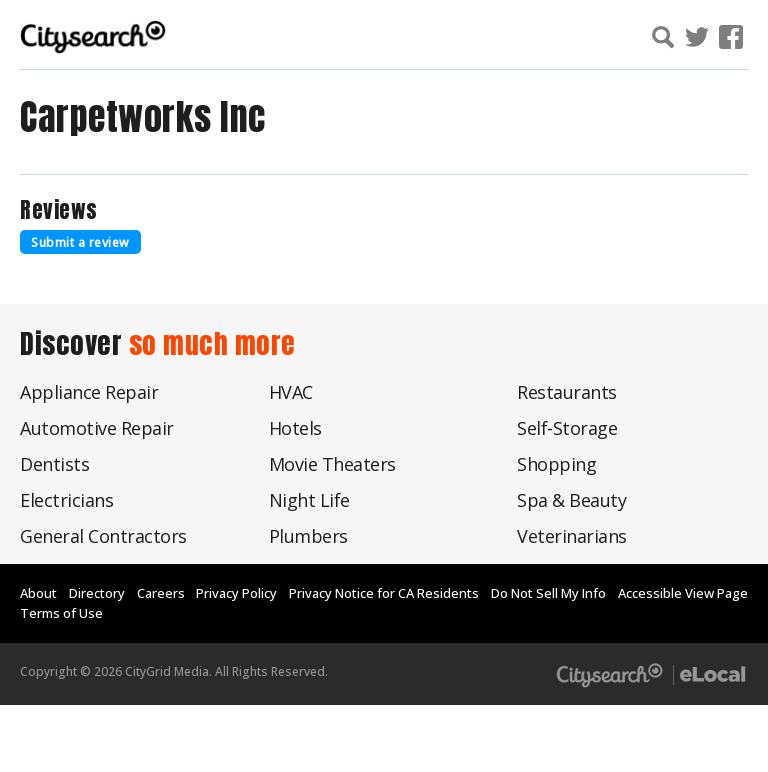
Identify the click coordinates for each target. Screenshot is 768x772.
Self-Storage (567, 428)
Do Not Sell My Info (548, 593)
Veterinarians (572, 536)
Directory (97, 593)
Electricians (66, 500)
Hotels (295, 428)
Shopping (556, 464)
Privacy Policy (236, 593)
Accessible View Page (683, 593)
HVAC (291, 392)
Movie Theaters (332, 464)
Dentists (54, 464)
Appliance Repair (89, 392)
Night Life (309, 500)
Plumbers (308, 536)
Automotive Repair (97, 428)
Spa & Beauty (571, 500)
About (38, 593)
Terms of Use (61, 613)
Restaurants (567, 392)
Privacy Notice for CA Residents (384, 593)
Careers (161, 593)
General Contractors (103, 536)
